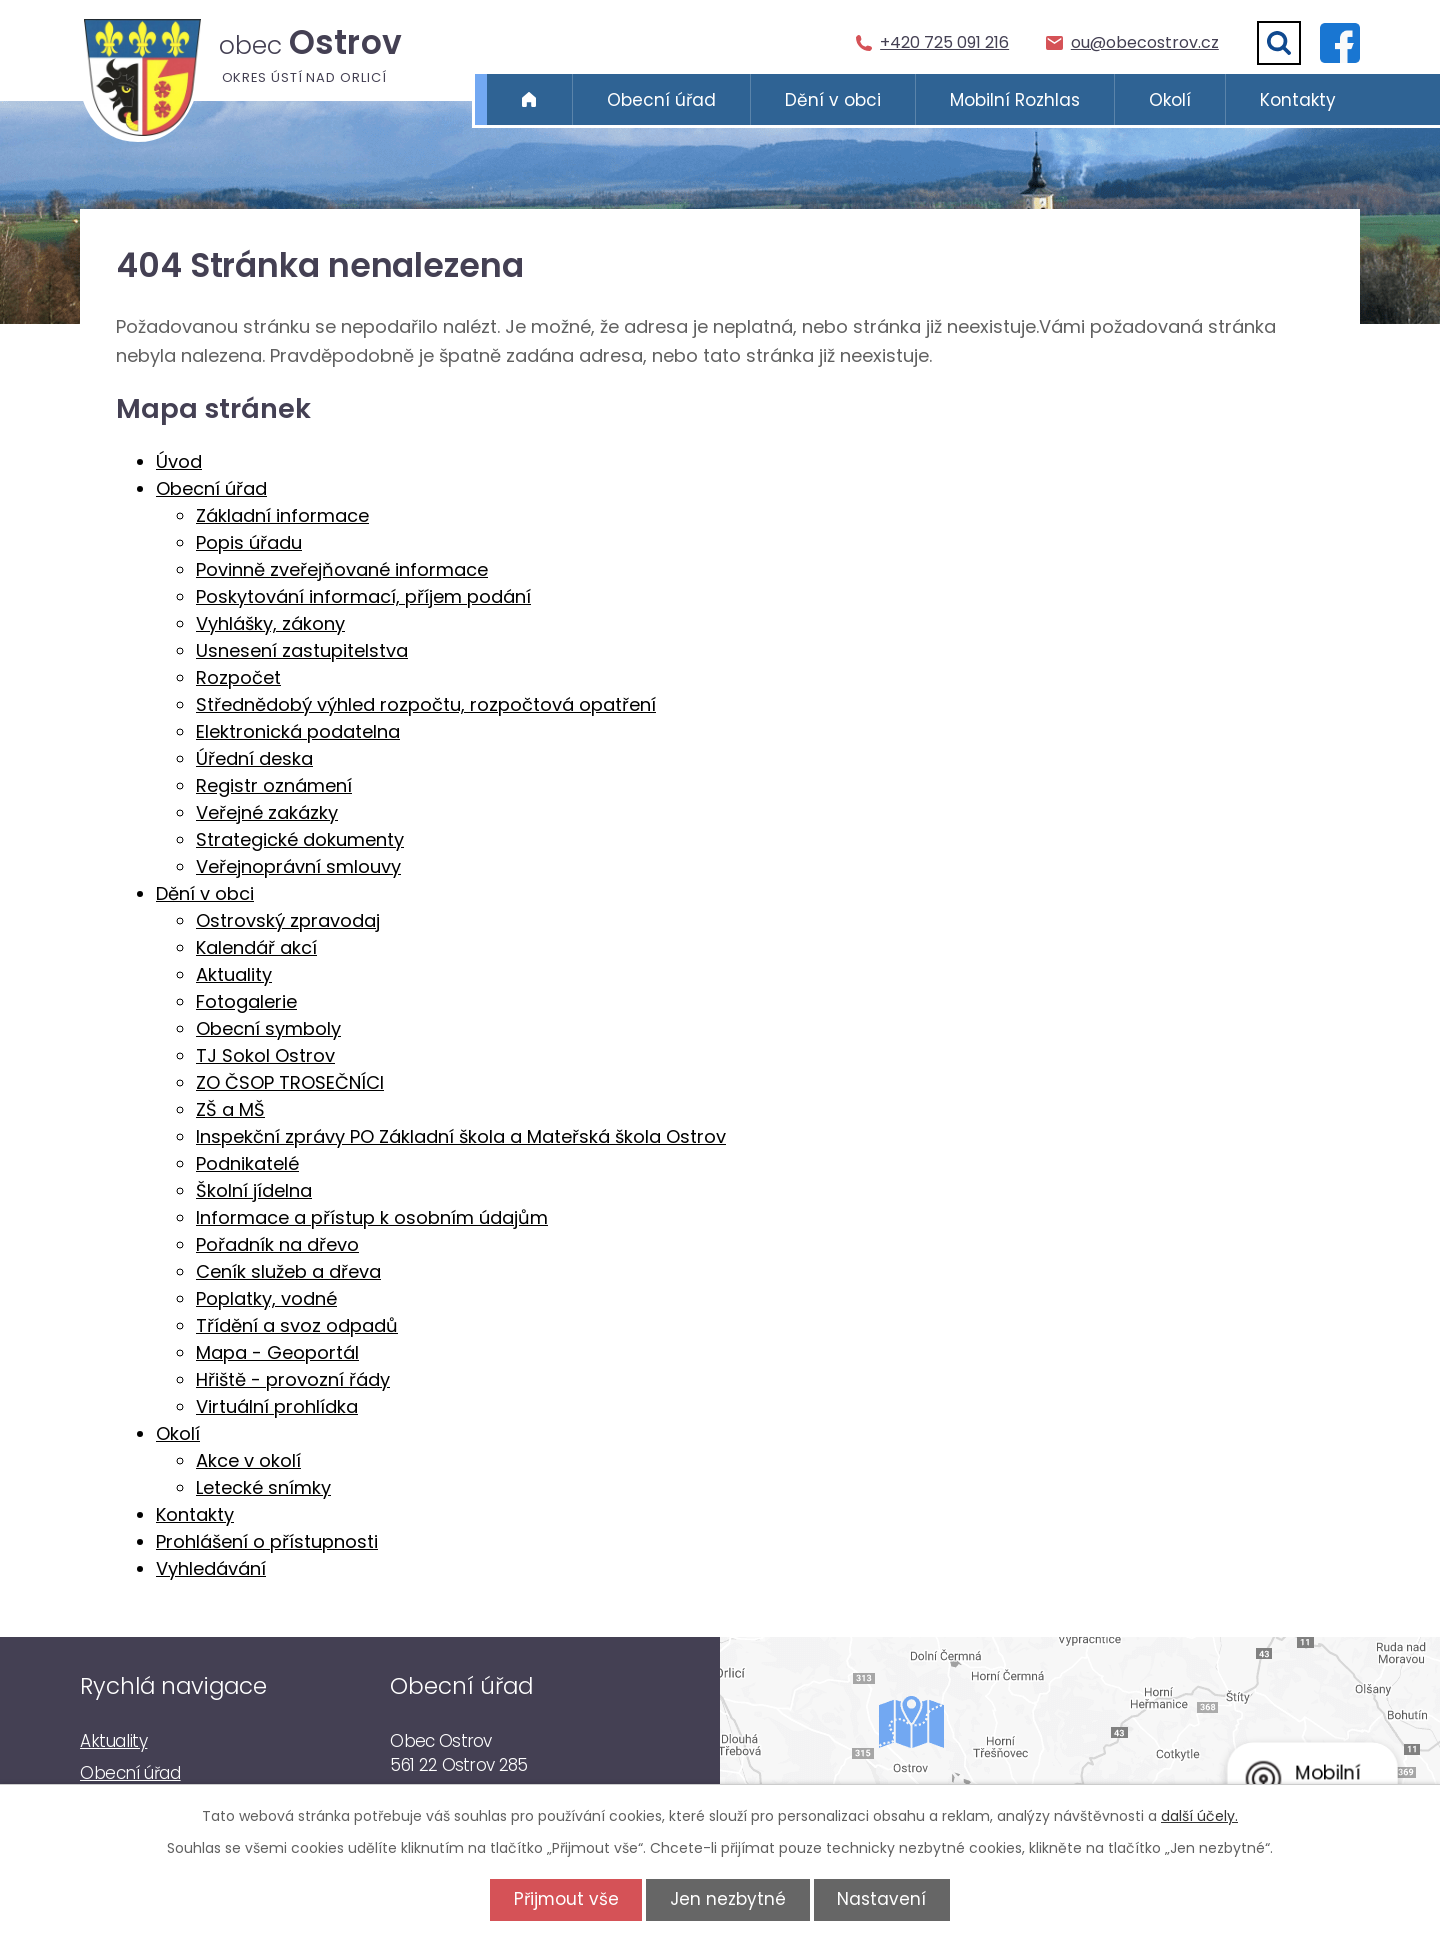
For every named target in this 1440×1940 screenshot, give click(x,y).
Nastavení (885, 1899)
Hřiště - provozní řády (293, 1379)
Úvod (529, 100)
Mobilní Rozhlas (1015, 100)
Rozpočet (238, 677)
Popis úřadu (249, 542)
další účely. (1199, 1816)
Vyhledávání (211, 1568)
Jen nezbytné (728, 1899)
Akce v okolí (248, 1460)
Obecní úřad (661, 100)
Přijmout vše (562, 1899)
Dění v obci (833, 100)
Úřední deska (254, 758)
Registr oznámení (274, 785)
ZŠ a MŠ (230, 1109)
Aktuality (234, 974)
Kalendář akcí (256, 947)
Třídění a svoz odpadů (297, 1325)
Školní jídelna (254, 1190)
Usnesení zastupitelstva (302, 650)
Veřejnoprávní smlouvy (298, 866)
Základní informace (282, 515)
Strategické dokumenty (300, 839)
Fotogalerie (246, 1001)
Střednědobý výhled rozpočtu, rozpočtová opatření (426, 704)
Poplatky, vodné (266, 1298)
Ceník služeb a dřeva (288, 1271)
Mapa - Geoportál (277, 1352)
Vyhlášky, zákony (270, 623)
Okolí (1170, 100)
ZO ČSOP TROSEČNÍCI (290, 1082)
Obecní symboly (268, 1028)
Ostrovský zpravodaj (288, 920)
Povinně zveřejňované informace (342, 569)
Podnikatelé (247, 1163)
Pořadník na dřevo (277, 1244)
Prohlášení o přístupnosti (267, 1541)
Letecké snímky (263, 1487)
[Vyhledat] (1279, 43)
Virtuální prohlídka (277, 1406)
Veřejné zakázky (267, 812)
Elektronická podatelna (298, 731)
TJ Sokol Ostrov (265, 1055)
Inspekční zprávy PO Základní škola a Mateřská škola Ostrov (461, 1136)
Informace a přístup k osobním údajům (372, 1217)
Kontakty (1298, 100)
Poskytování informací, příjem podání (363, 596)
